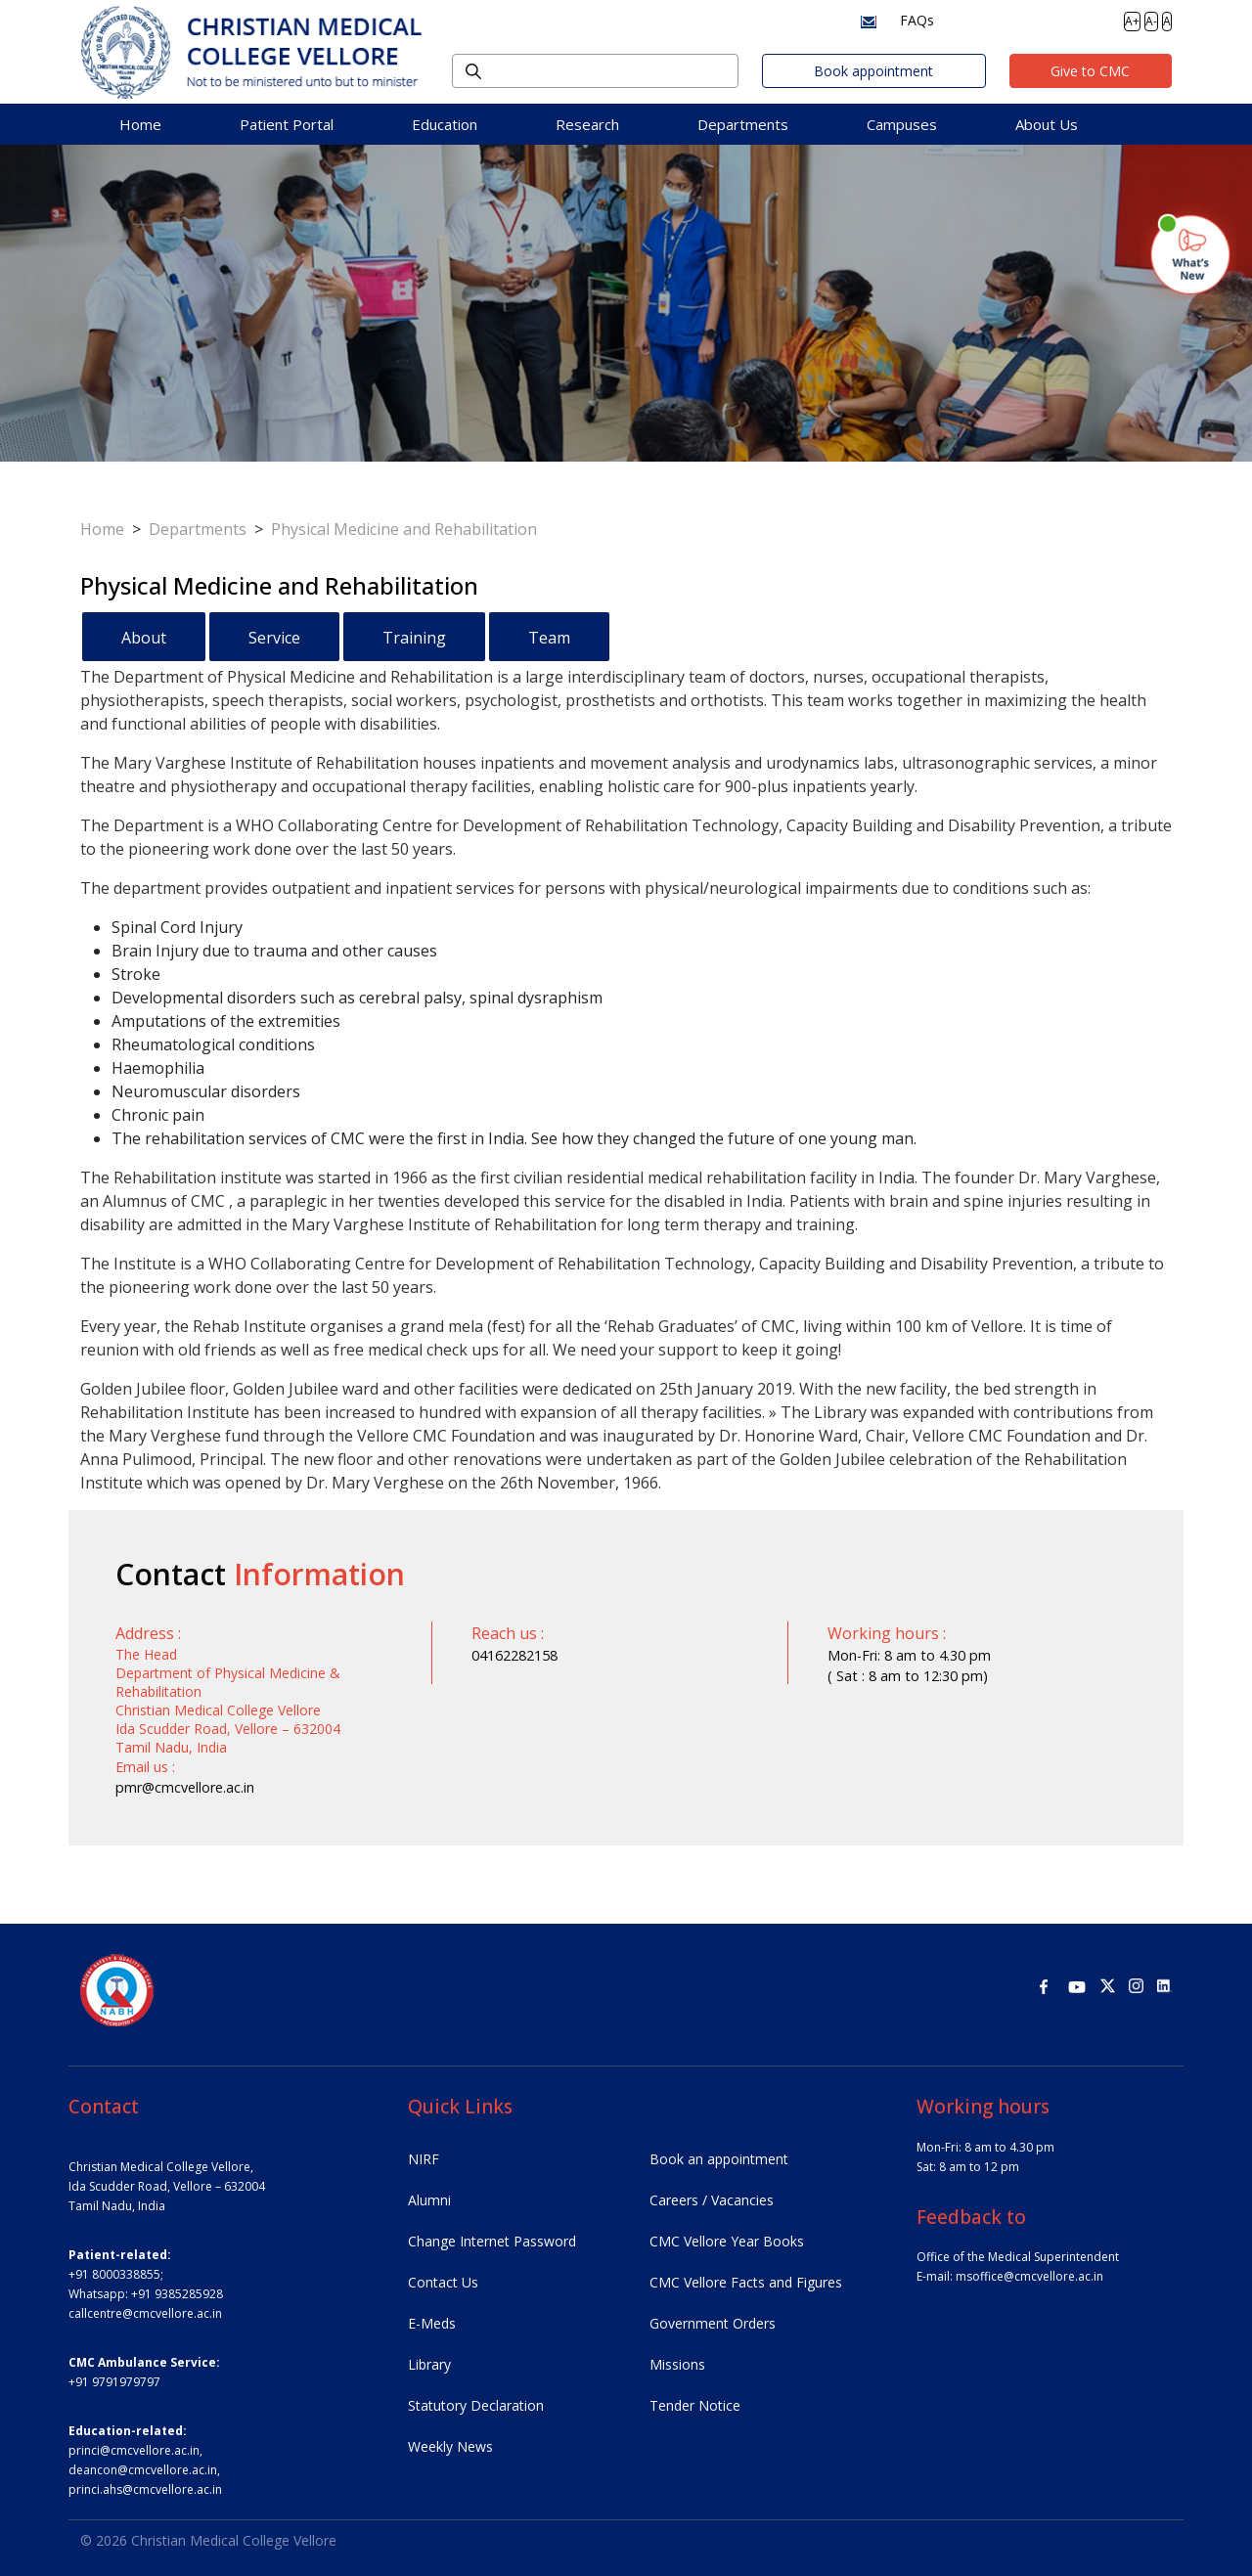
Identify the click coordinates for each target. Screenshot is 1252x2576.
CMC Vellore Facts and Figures (745, 2282)
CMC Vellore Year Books (726, 2241)
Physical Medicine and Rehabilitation (404, 529)
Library (429, 2364)
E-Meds (432, 2323)
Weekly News (450, 2446)
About (143, 637)
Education (444, 124)
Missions (677, 2364)
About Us (1046, 124)
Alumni (429, 2200)
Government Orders (712, 2323)
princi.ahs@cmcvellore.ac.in (145, 2489)
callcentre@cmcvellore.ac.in (145, 2313)
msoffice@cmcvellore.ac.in (1029, 2276)
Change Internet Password (492, 2241)
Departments (742, 124)
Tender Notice (694, 2405)
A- (1151, 21)
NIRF (423, 2159)
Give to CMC (1090, 71)
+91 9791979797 (114, 2382)
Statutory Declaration (476, 2405)
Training (414, 637)
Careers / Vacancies (711, 2200)
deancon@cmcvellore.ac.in (142, 2470)
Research (587, 124)
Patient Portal (287, 124)
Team (549, 637)
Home (140, 124)
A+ (1132, 21)
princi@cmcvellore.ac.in (134, 2450)
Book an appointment (718, 2159)
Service (274, 637)
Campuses (902, 124)
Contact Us (443, 2282)
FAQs (917, 20)
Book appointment (873, 71)
